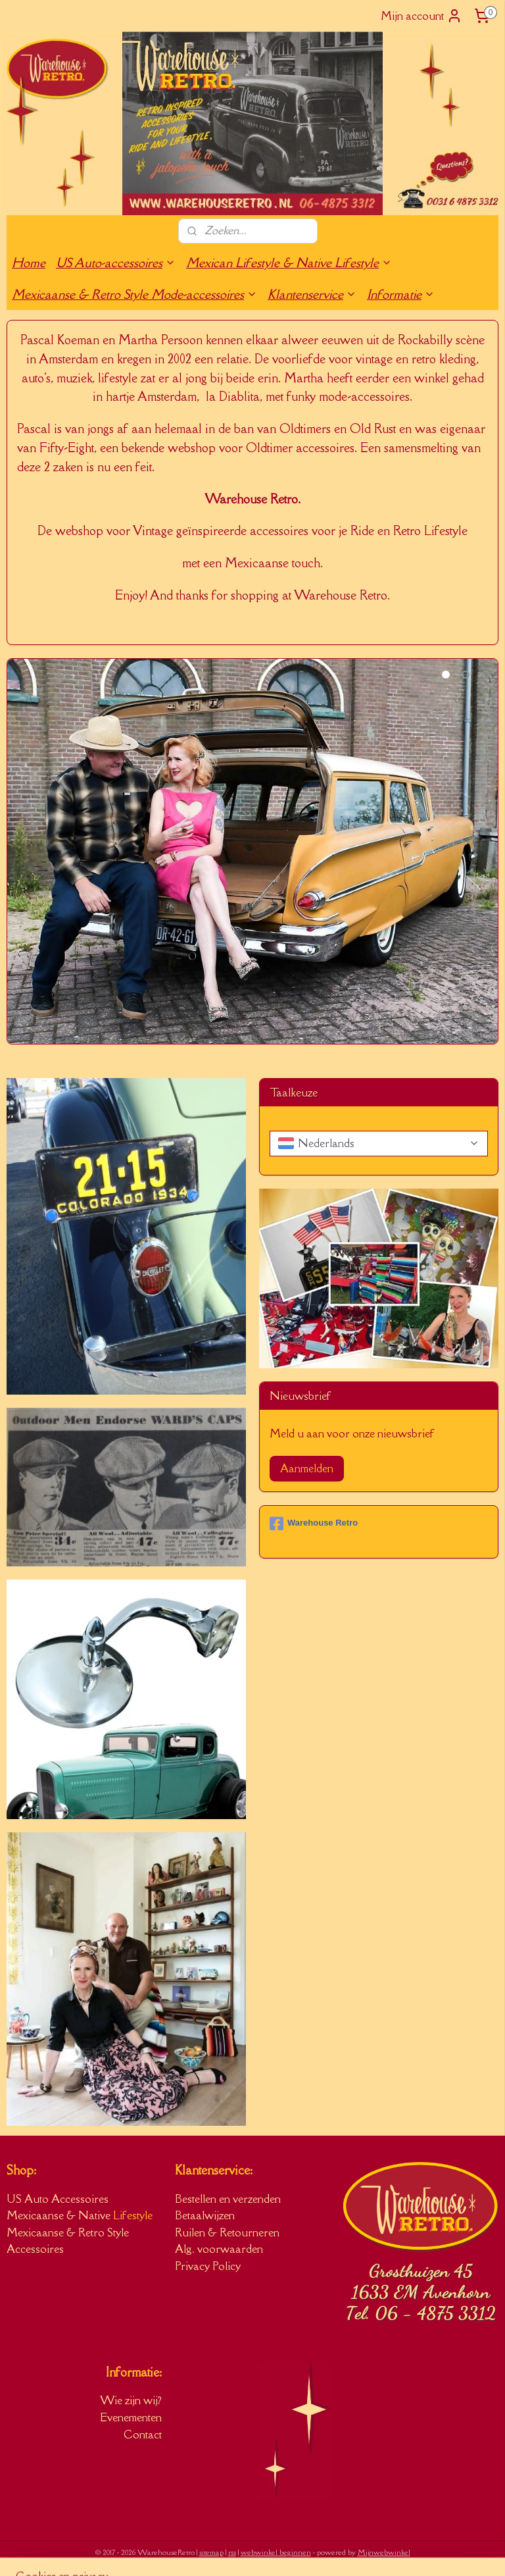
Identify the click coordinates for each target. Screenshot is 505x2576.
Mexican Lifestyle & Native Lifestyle (289, 262)
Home (28, 262)
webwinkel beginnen (276, 2552)
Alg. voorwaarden (219, 2249)
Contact (143, 2434)
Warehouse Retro (314, 1524)
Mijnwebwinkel (384, 2552)
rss (232, 2552)
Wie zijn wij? (131, 2400)
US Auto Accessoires (57, 2199)
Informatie (401, 294)
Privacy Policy (208, 2266)
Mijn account (421, 16)
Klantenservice (312, 294)
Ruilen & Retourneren (227, 2232)
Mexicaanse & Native (60, 2215)
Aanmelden (306, 1468)
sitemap (211, 2552)
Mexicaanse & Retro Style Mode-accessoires (134, 294)
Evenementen (131, 2417)
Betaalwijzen (205, 2215)
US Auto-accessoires (116, 262)
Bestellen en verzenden (228, 2199)
